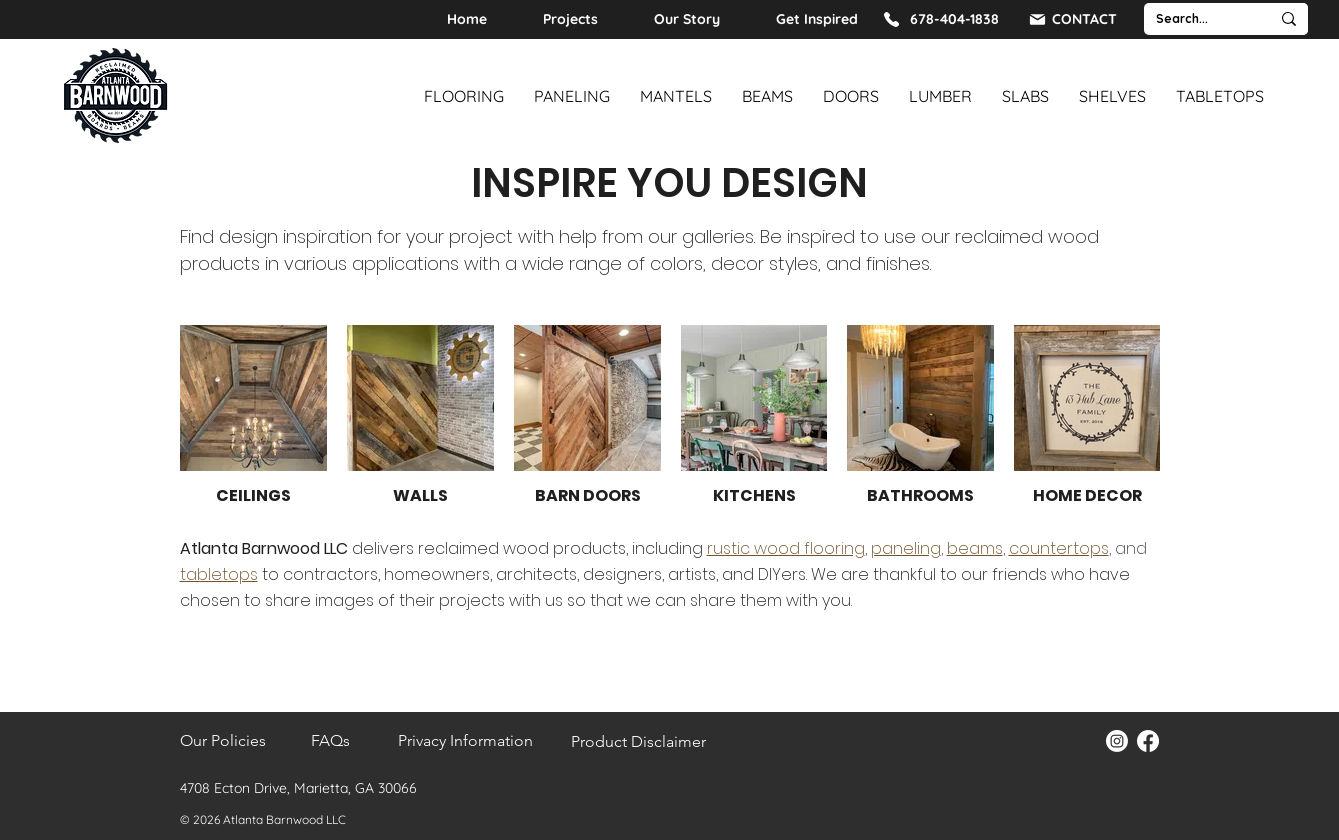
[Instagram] (1117, 741)
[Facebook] (1148, 741)
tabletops (219, 574)
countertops (1059, 548)
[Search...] (1192, 19)
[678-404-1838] (940, 19)
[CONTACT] (1072, 19)
